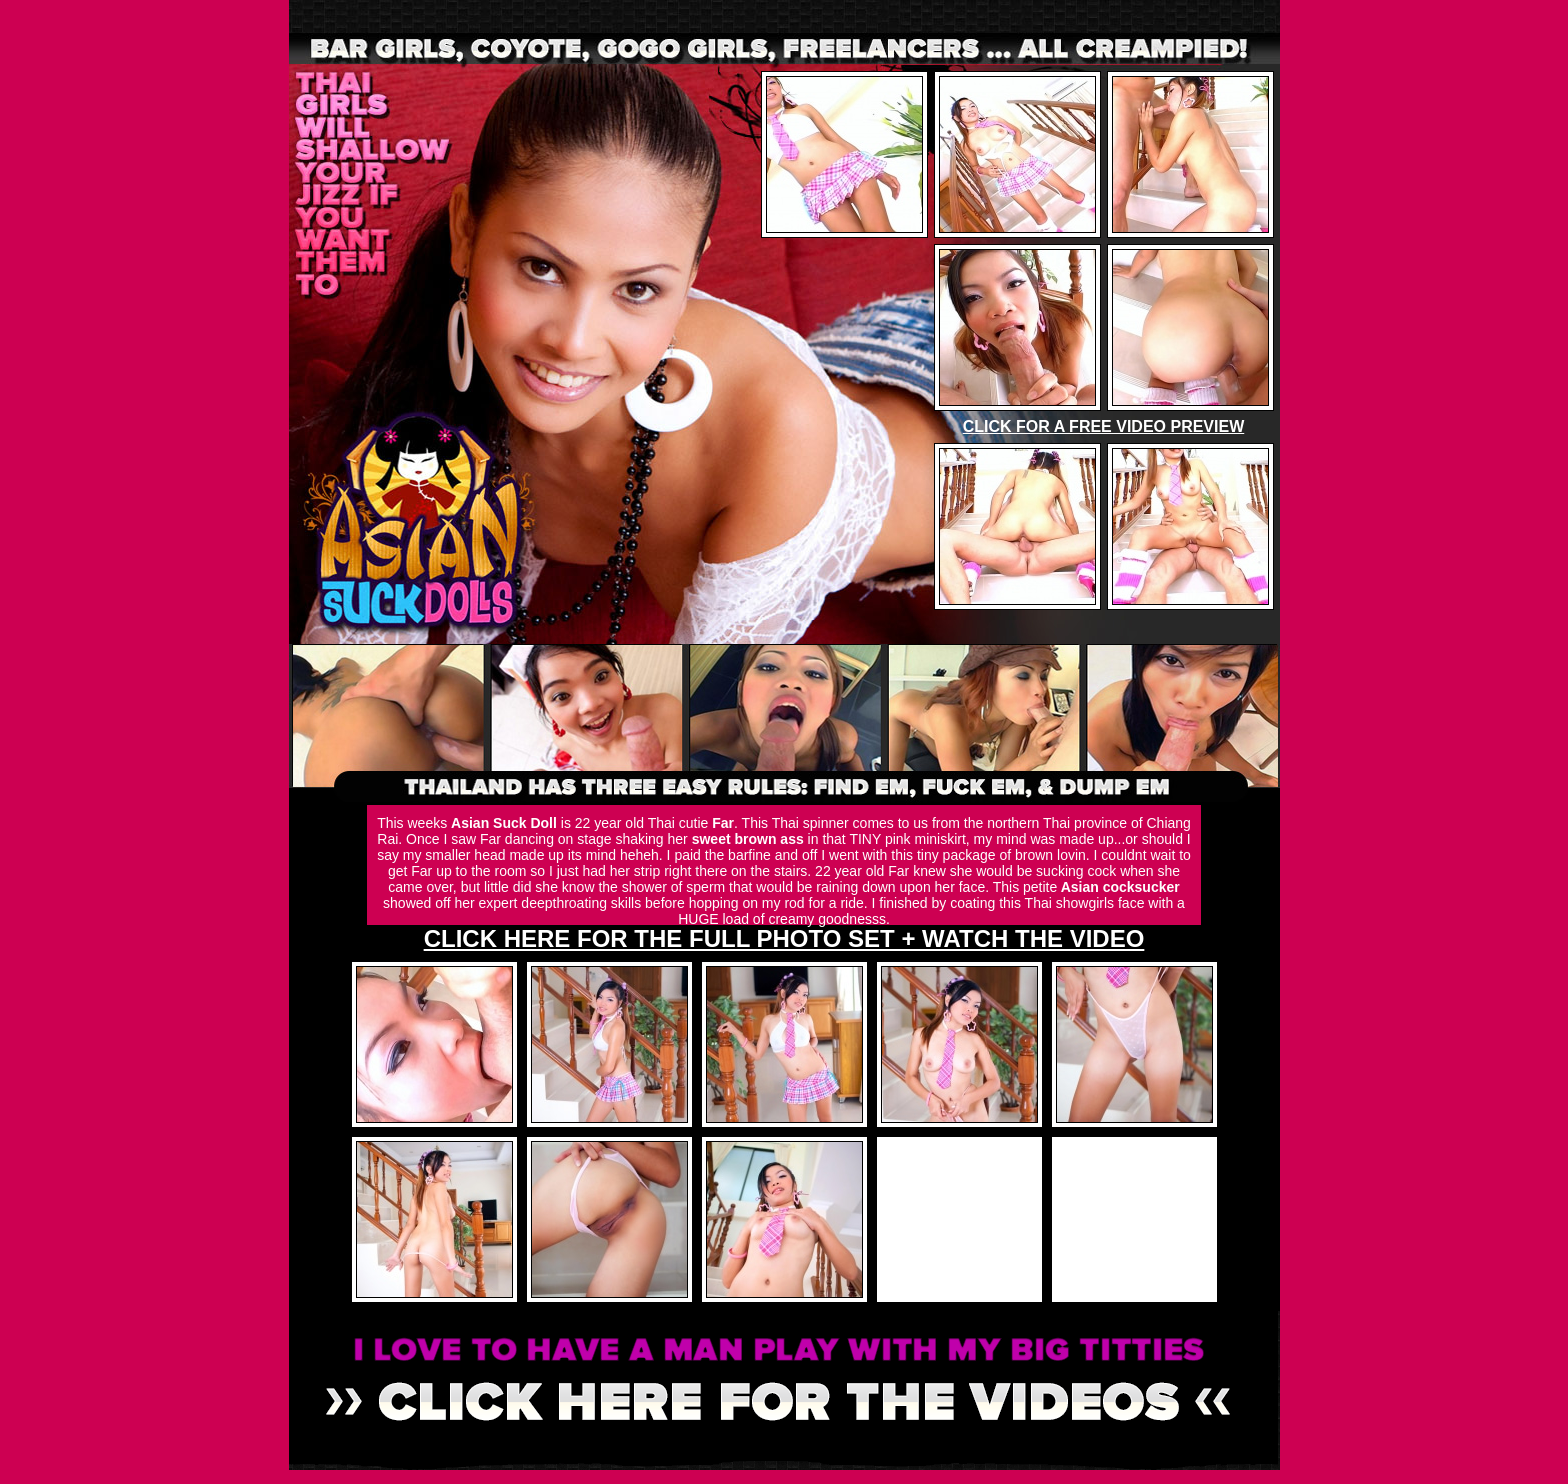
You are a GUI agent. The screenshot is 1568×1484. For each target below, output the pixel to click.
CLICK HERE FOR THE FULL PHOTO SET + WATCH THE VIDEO (784, 938)
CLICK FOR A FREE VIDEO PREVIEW (1104, 426)
